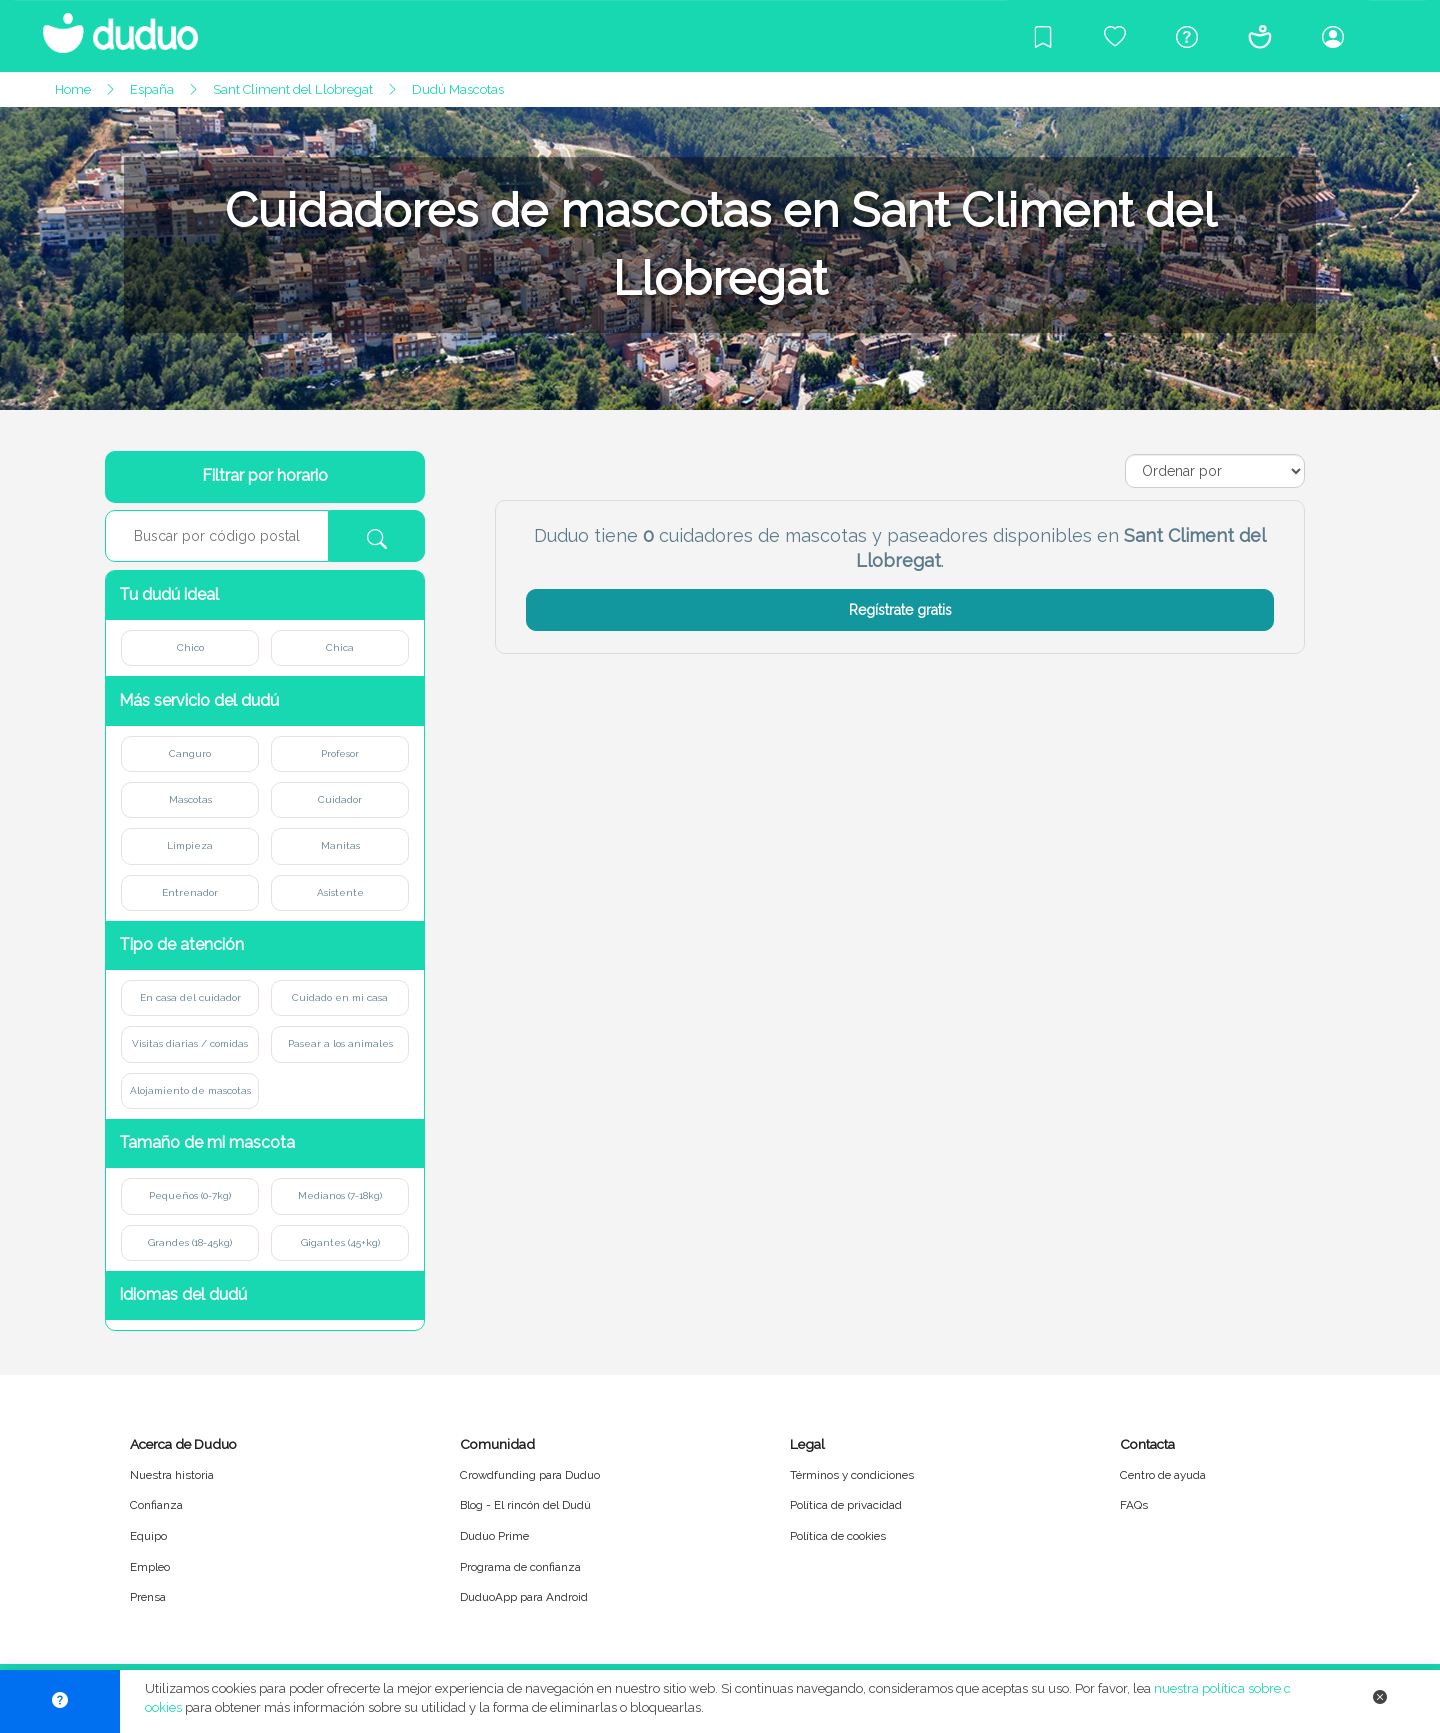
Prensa (148, 1597)
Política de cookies (838, 1536)
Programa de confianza (520, 1567)
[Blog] (1043, 36)
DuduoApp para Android (524, 1597)
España (152, 89)
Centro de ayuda (1163, 1475)
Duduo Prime (494, 1536)
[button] (265, 595)
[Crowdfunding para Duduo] (1115, 36)
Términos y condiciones (852, 1475)
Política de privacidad (846, 1505)
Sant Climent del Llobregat (293, 89)
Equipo (148, 1536)
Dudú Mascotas (458, 89)
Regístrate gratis (900, 610)
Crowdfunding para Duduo (530, 1475)
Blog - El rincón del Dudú (525, 1505)
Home (73, 89)
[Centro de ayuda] (1187, 36)
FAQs (1134, 1505)
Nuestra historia (172, 1475)
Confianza (156, 1505)
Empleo (150, 1567)
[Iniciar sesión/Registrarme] (1333, 36)
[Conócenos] (1260, 36)
